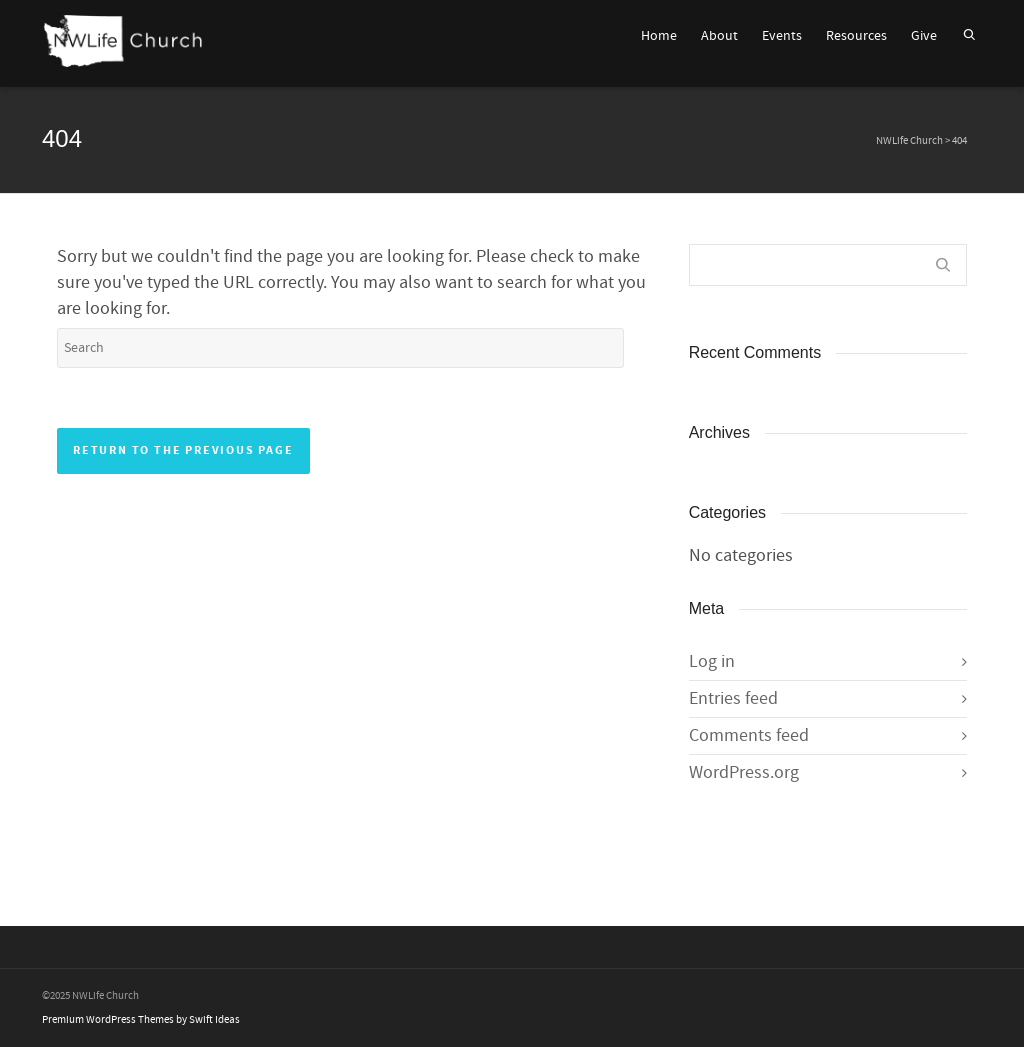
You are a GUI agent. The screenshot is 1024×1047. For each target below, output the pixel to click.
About (719, 36)
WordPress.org (744, 772)
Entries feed (733, 698)
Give (924, 36)
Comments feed (749, 735)
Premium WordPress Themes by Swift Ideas (141, 1020)
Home (659, 36)
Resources (856, 36)
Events (782, 36)
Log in (712, 661)
